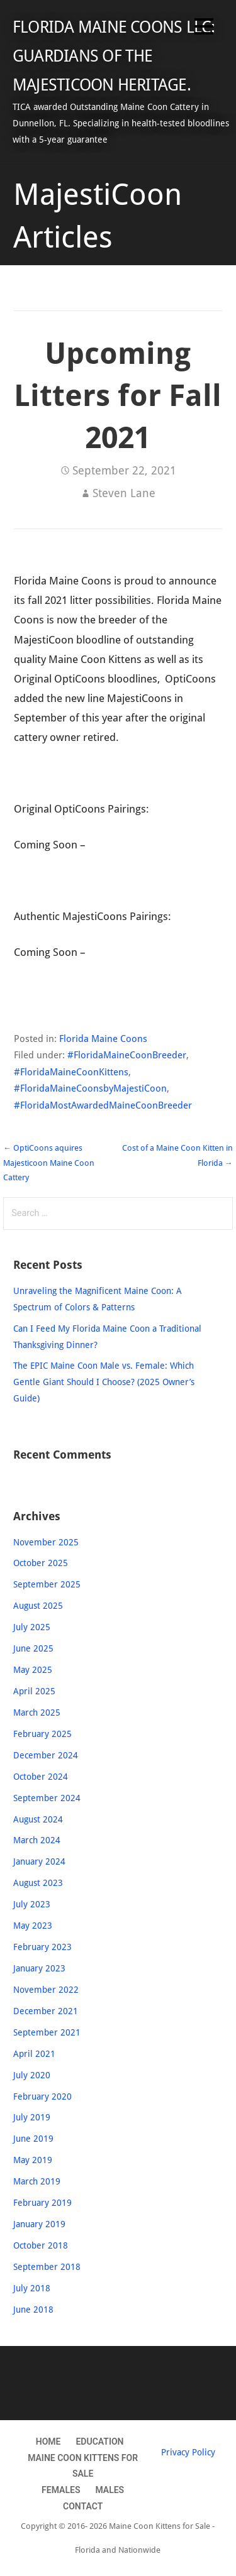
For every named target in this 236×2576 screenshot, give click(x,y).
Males (109, 2490)
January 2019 (39, 2224)
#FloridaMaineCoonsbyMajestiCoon (90, 1088)
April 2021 (34, 2054)
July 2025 (31, 1627)
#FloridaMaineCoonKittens (71, 1072)
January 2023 (39, 1968)
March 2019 (36, 2181)
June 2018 (33, 2310)
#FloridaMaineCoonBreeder (126, 1055)
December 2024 (45, 1755)
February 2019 (42, 2203)
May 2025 (32, 1670)
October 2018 (40, 2245)
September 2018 (47, 2267)
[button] (203, 29)
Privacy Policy (188, 2452)
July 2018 (31, 2288)
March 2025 (36, 1712)
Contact (83, 2506)
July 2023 (31, 1904)
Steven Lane (124, 493)
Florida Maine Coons (103, 1038)
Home (48, 2441)
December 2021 (45, 2011)
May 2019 (32, 2160)
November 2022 (46, 1990)
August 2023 (38, 1883)
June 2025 (33, 1648)
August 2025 (38, 1606)
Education (99, 2441)
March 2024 (36, 1840)
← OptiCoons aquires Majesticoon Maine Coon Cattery (48, 1162)
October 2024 (40, 1777)
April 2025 (34, 1691)
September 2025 (47, 1584)
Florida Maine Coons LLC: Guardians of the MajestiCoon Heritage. (114, 56)
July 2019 (31, 2117)
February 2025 (42, 1734)
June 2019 (33, 2139)
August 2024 (38, 1819)
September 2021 (47, 2032)
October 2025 (40, 1563)
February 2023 (42, 1947)
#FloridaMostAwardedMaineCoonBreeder (103, 1105)
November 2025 (46, 1542)
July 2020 (31, 2075)
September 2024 (47, 1798)
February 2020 (42, 2096)
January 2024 (39, 1861)
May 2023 (32, 1926)
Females (61, 2490)
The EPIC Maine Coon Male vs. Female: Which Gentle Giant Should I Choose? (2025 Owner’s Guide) (103, 1382)
